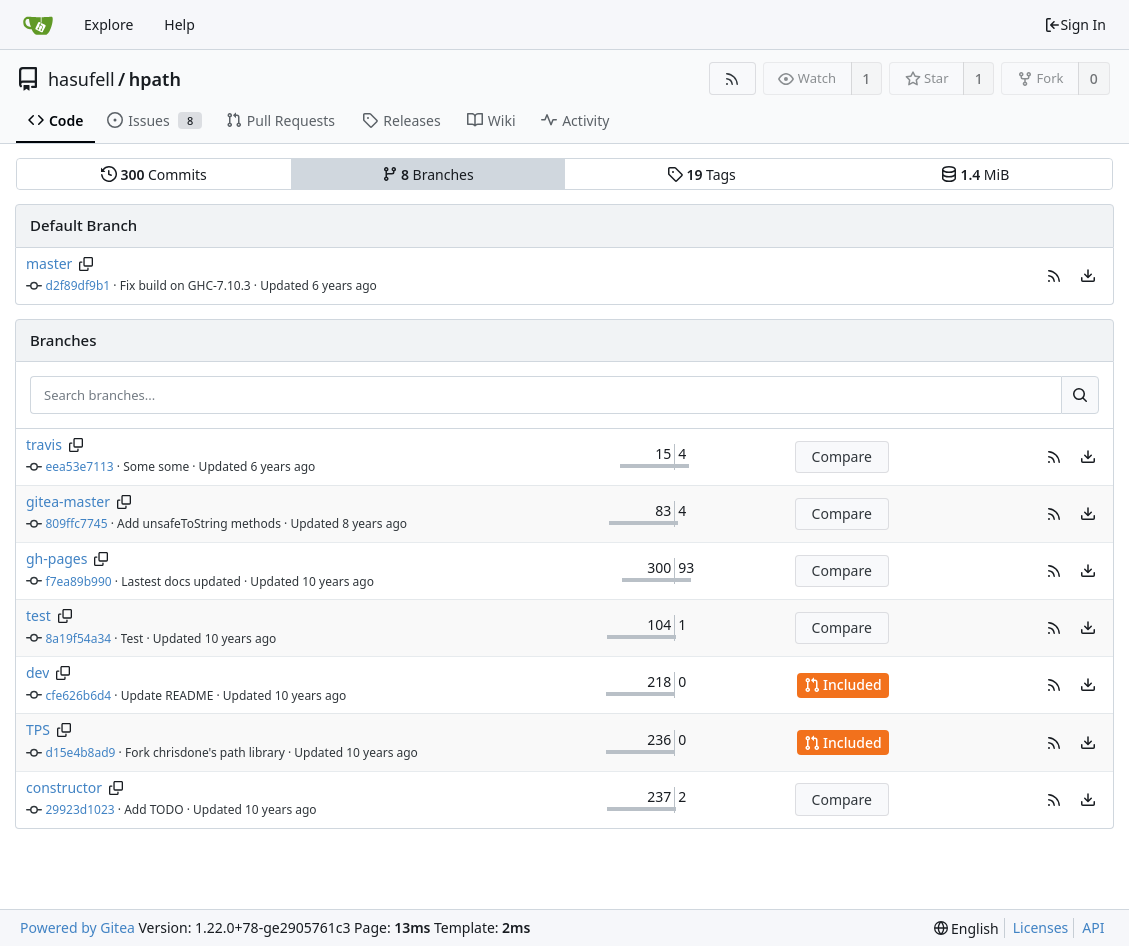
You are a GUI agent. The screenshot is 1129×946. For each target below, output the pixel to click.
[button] (1054, 276)
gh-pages (56, 558)
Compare (842, 456)
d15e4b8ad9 (81, 752)
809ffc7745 (77, 523)
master (49, 263)
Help (179, 24)
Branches (428, 174)
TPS (38, 729)
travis (44, 444)
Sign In (1075, 24)
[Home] (38, 25)
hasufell (81, 79)
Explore (108, 24)
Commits (154, 174)
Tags (701, 174)
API (1093, 927)
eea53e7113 (80, 466)
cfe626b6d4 (79, 695)
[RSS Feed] (732, 78)
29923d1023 (80, 809)
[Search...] (1080, 395)
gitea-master (68, 501)
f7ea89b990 (79, 581)
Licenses (1041, 927)
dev (37, 672)
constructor (64, 787)
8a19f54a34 (79, 638)
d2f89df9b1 (78, 285)
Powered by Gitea (77, 927)
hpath (155, 79)
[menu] (1088, 276)
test (38, 615)
